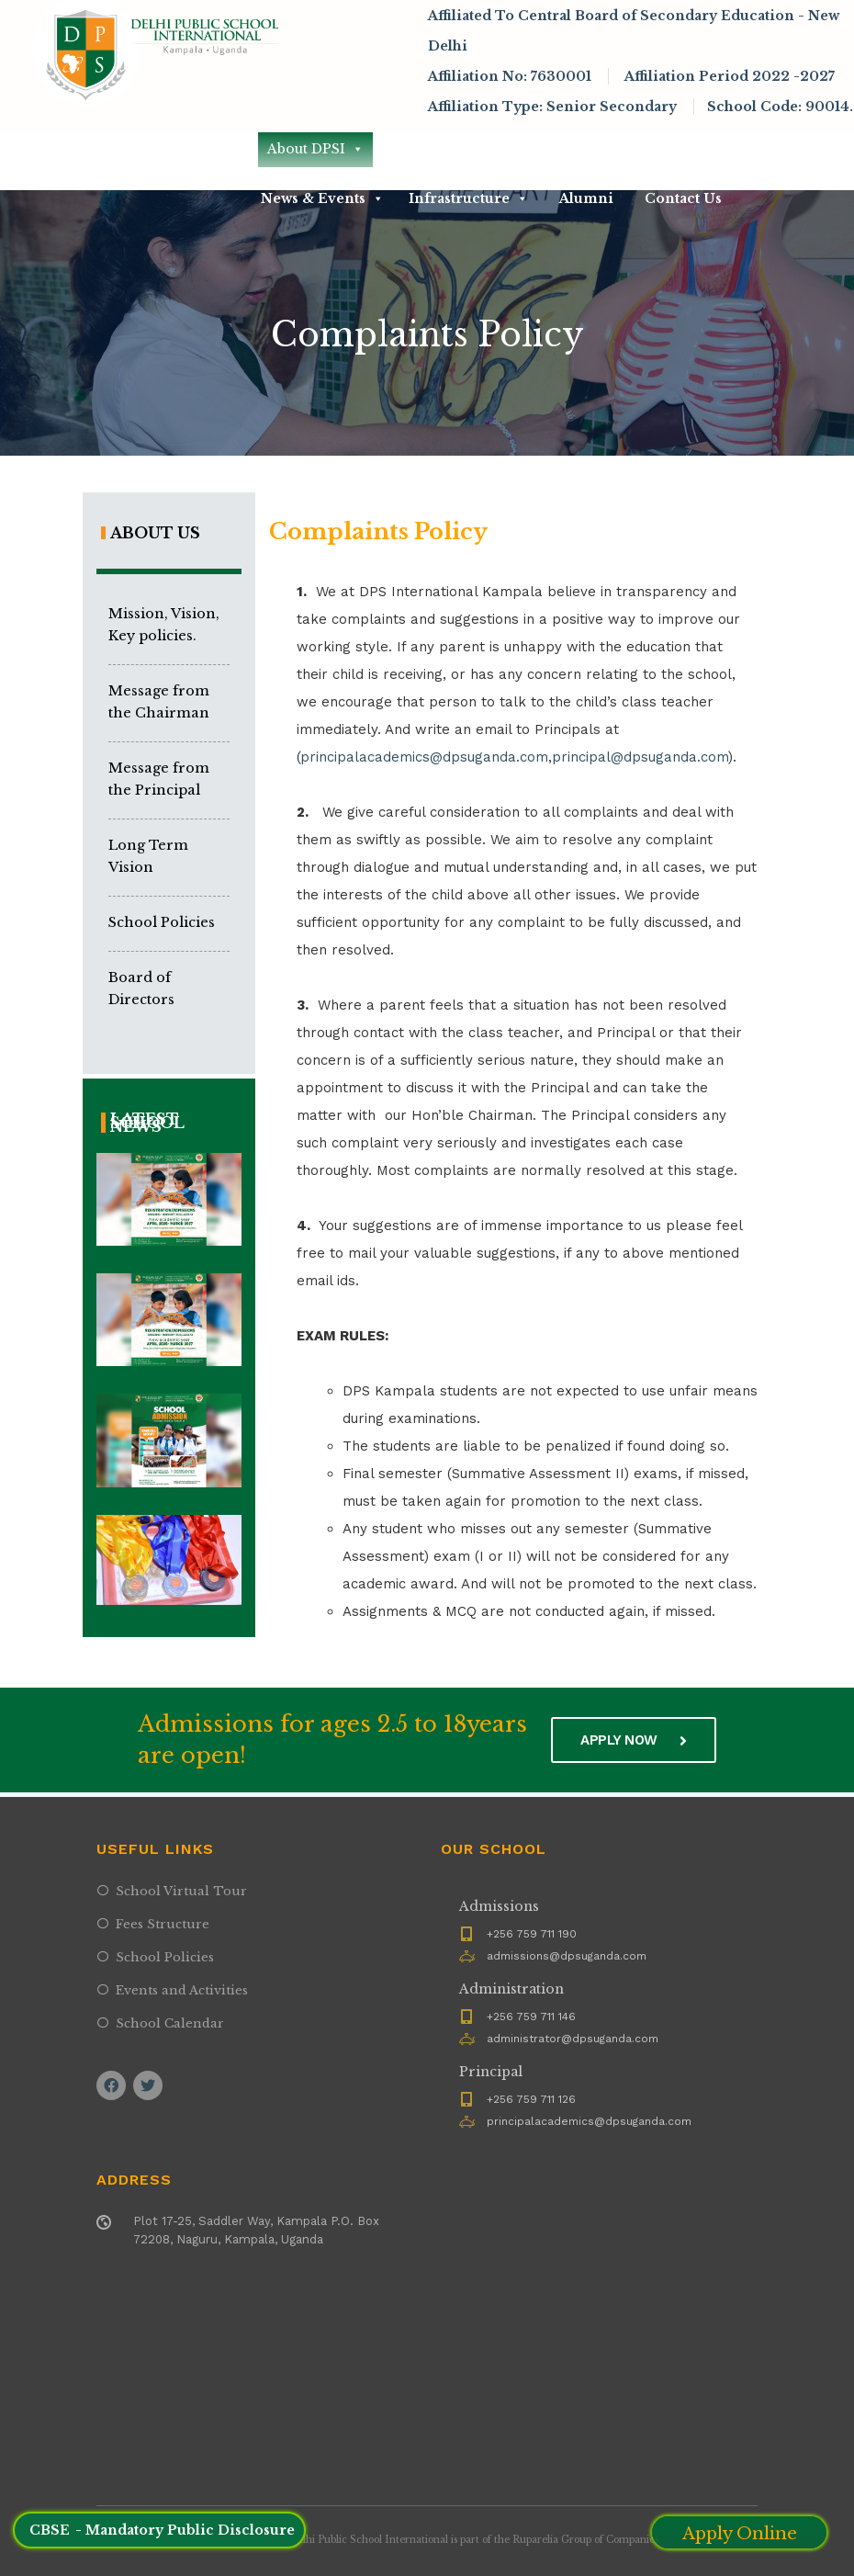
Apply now (633, 1740)
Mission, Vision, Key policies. (163, 624)
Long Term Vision (148, 856)
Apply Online (739, 2534)
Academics (570, 148)
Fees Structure (162, 1924)
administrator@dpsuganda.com (572, 2038)
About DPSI (315, 148)
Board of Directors (141, 988)
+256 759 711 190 (532, 1933)
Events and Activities (182, 1990)
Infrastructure (468, 198)
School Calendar (170, 2023)
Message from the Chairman (158, 702)
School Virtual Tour (181, 1891)
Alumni (586, 198)
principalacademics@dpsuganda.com (424, 757)
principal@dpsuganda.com (640, 757)
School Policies (161, 922)
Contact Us (683, 198)
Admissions (446, 148)
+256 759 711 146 (531, 2016)
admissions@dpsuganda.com (566, 1955)
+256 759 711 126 (531, 2099)
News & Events (322, 198)
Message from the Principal (158, 779)
